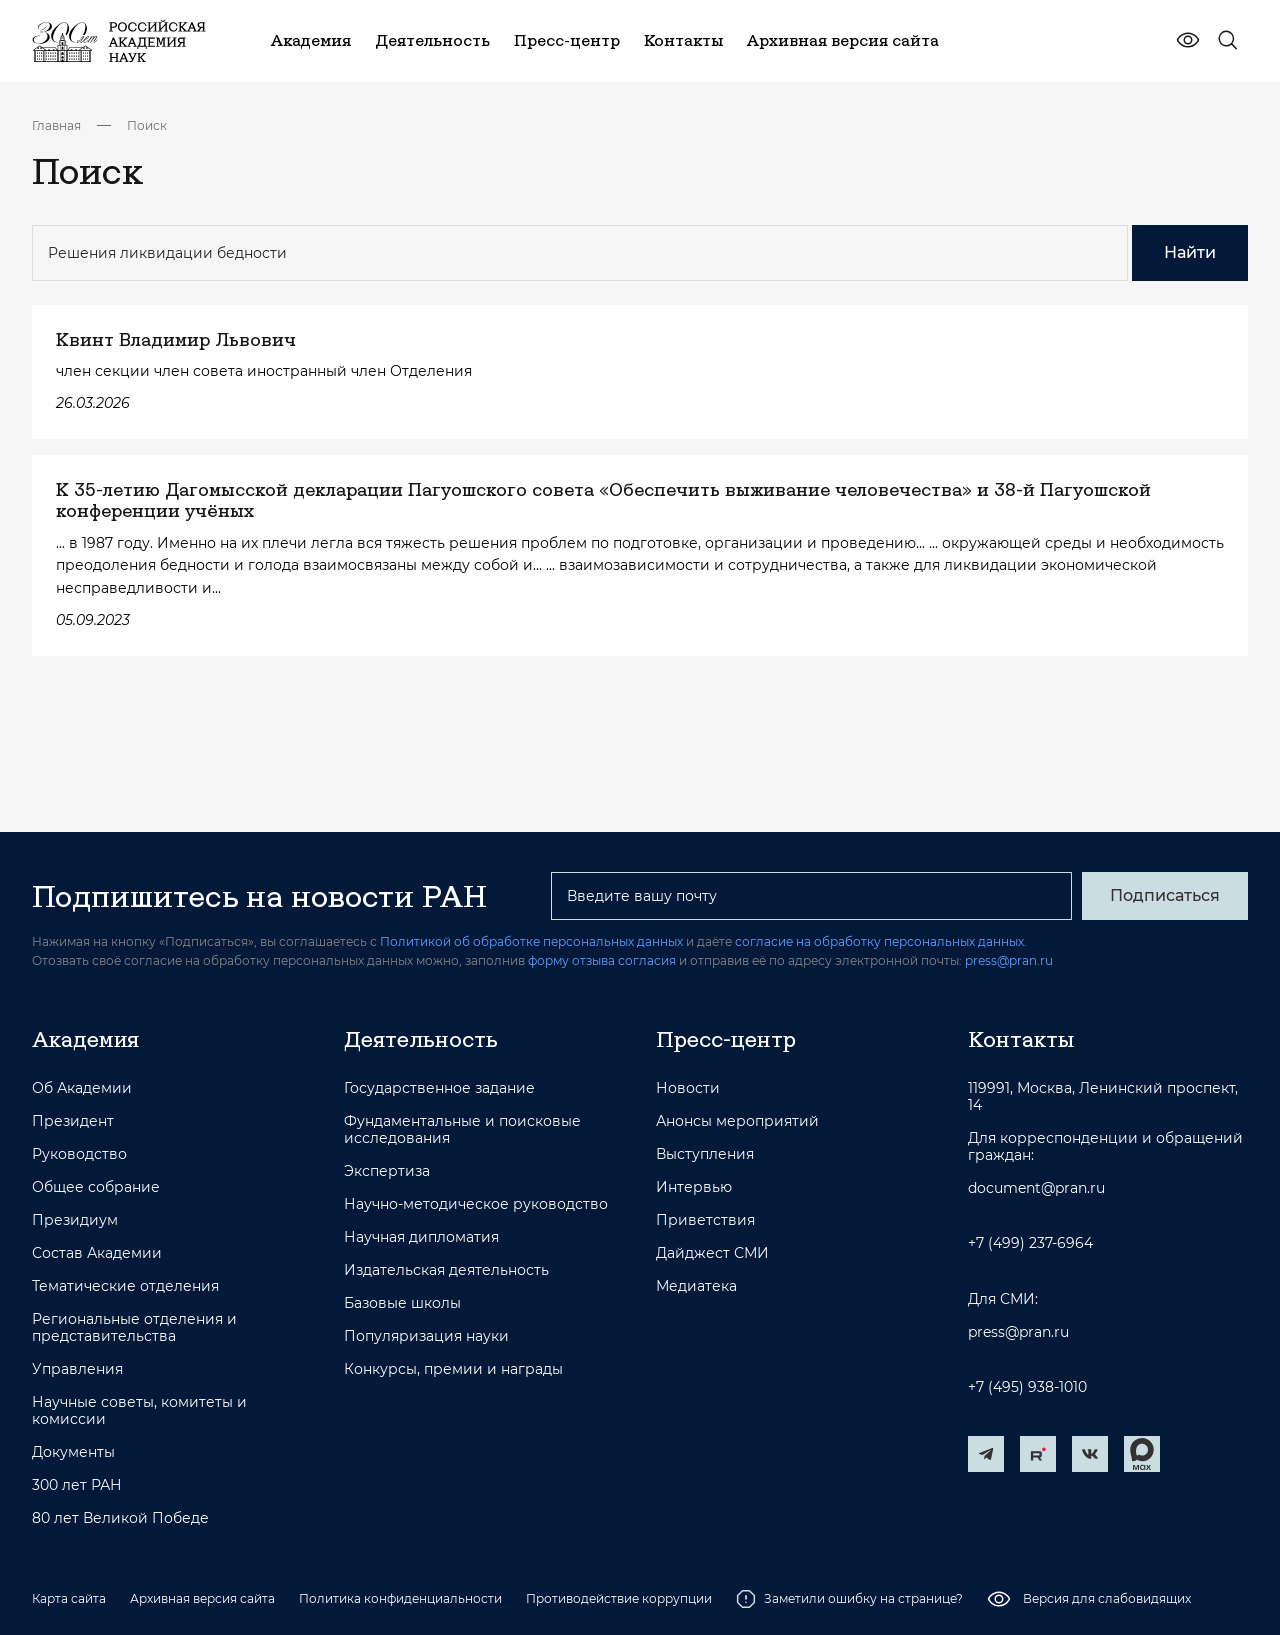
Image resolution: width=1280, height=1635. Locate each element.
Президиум (75, 1220)
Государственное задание (439, 1088)
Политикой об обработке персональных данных (531, 941)
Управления (77, 1369)
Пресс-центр (726, 1039)
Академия (85, 1039)
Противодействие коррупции (619, 1598)
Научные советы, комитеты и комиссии (139, 1411)
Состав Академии (97, 1253)
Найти (1190, 252)
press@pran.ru (1009, 960)
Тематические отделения (125, 1286)
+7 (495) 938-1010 (1027, 1387)
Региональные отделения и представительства (134, 1328)
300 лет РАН (77, 1485)
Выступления (705, 1154)
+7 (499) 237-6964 (1030, 1243)
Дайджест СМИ (712, 1253)
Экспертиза (387, 1171)
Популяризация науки (426, 1336)
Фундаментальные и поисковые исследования (462, 1130)
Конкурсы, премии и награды (453, 1369)
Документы (73, 1452)
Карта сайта (69, 1598)
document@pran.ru (1036, 1188)
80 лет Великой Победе (120, 1518)
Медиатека (696, 1286)
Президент (73, 1121)
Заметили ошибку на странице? (849, 1599)
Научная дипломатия (421, 1237)
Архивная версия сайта (202, 1598)
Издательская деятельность (446, 1270)
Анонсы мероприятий (737, 1121)
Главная (56, 125)
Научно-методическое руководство (476, 1204)
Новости (688, 1088)
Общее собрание (96, 1187)
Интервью (694, 1187)
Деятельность (421, 1039)
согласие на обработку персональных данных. (881, 941)
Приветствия (705, 1220)
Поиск (147, 125)
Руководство (79, 1154)
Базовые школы (402, 1303)
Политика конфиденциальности (400, 1598)
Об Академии (82, 1088)
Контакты (1021, 1039)
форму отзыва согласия (602, 960)
